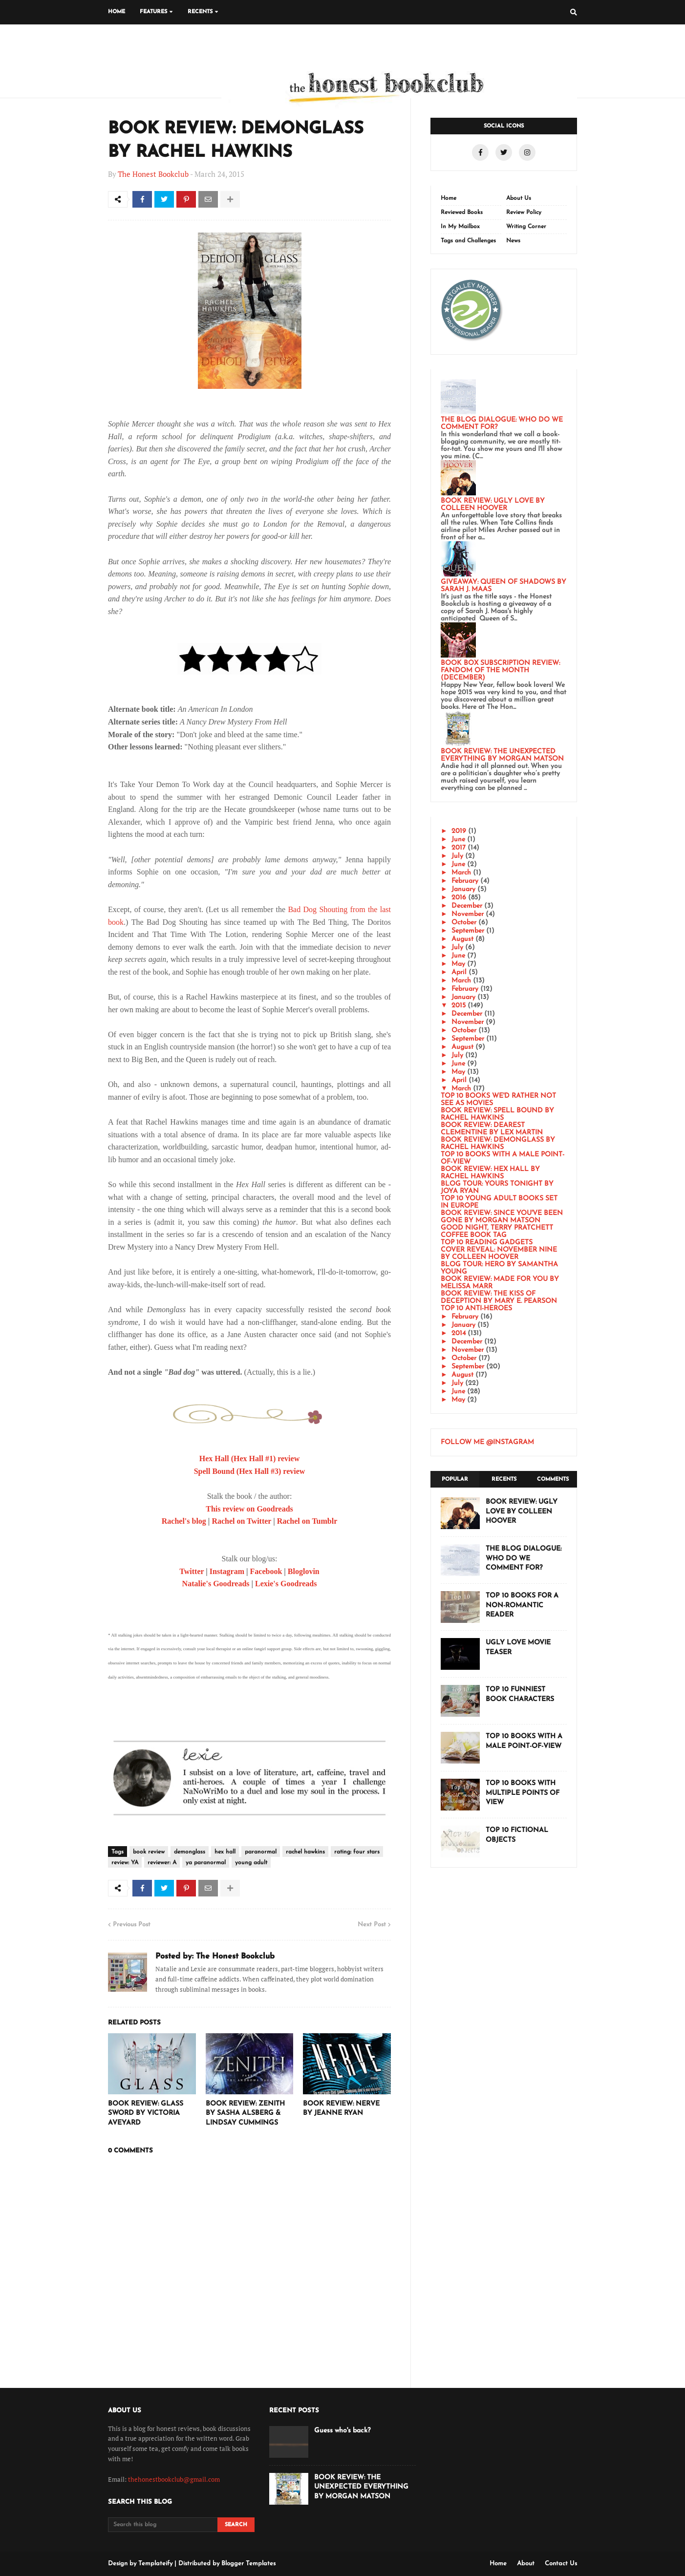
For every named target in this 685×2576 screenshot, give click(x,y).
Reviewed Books (462, 212)
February (464, 881)
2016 (458, 897)
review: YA (124, 1863)
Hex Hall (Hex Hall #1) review (249, 1458)
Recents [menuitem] (200, 12)
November (467, 914)
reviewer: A (162, 1863)
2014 (458, 1333)
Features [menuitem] (153, 12)
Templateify (155, 2563)
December (466, 906)
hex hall (224, 1852)
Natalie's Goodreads (216, 1583)
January (463, 889)
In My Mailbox (460, 227)
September (467, 931)
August (462, 939)
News (513, 241)
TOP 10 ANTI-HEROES (476, 1308)
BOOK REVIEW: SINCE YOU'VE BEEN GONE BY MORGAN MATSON (502, 1217)
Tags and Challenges (468, 241)
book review (149, 1852)
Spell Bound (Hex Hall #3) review (249, 1471)
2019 (458, 831)
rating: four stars (357, 1852)
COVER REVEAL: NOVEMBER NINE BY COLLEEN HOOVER (499, 1253)
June (458, 839)
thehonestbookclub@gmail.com (174, 2479)
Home (448, 198)
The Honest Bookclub (153, 174)
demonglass (189, 1852)
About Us (518, 198)
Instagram (227, 1571)
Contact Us (561, 2563)
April (459, 972)
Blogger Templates (248, 2563)
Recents (504, 1479)
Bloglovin (304, 1571)
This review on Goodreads (249, 1509)
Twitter (191, 1571)
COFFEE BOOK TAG (474, 1235)
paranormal (261, 1852)
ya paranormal (206, 1863)
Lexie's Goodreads (286, 1583)
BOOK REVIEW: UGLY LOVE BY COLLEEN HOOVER (493, 504)
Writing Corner (526, 227)
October (463, 922)
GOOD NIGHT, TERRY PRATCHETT (497, 1228)
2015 (458, 1005)
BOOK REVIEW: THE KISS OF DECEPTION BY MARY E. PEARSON (499, 1297)
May (458, 964)
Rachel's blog (184, 1521)
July (457, 856)
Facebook (266, 1571)
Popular (455, 1479)
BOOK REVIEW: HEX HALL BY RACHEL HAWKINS (490, 1173)
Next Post (372, 1924)
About (526, 2563)
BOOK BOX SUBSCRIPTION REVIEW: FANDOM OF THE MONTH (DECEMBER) (500, 670)
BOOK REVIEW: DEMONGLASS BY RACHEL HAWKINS (498, 1143)
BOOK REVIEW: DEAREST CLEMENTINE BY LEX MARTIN (492, 1129)
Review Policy (523, 212)
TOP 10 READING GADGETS (487, 1242)
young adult (251, 1863)
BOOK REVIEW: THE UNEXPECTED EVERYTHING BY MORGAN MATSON (502, 755)
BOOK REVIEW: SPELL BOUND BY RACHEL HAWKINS (497, 1114)
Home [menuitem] (116, 12)
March (461, 872)
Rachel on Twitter (241, 1521)
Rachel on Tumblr (307, 1521)
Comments (553, 1479)
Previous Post (131, 1924)
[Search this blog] (162, 2524)
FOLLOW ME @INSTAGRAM (487, 1442)
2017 (458, 848)
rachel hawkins (305, 1852)
